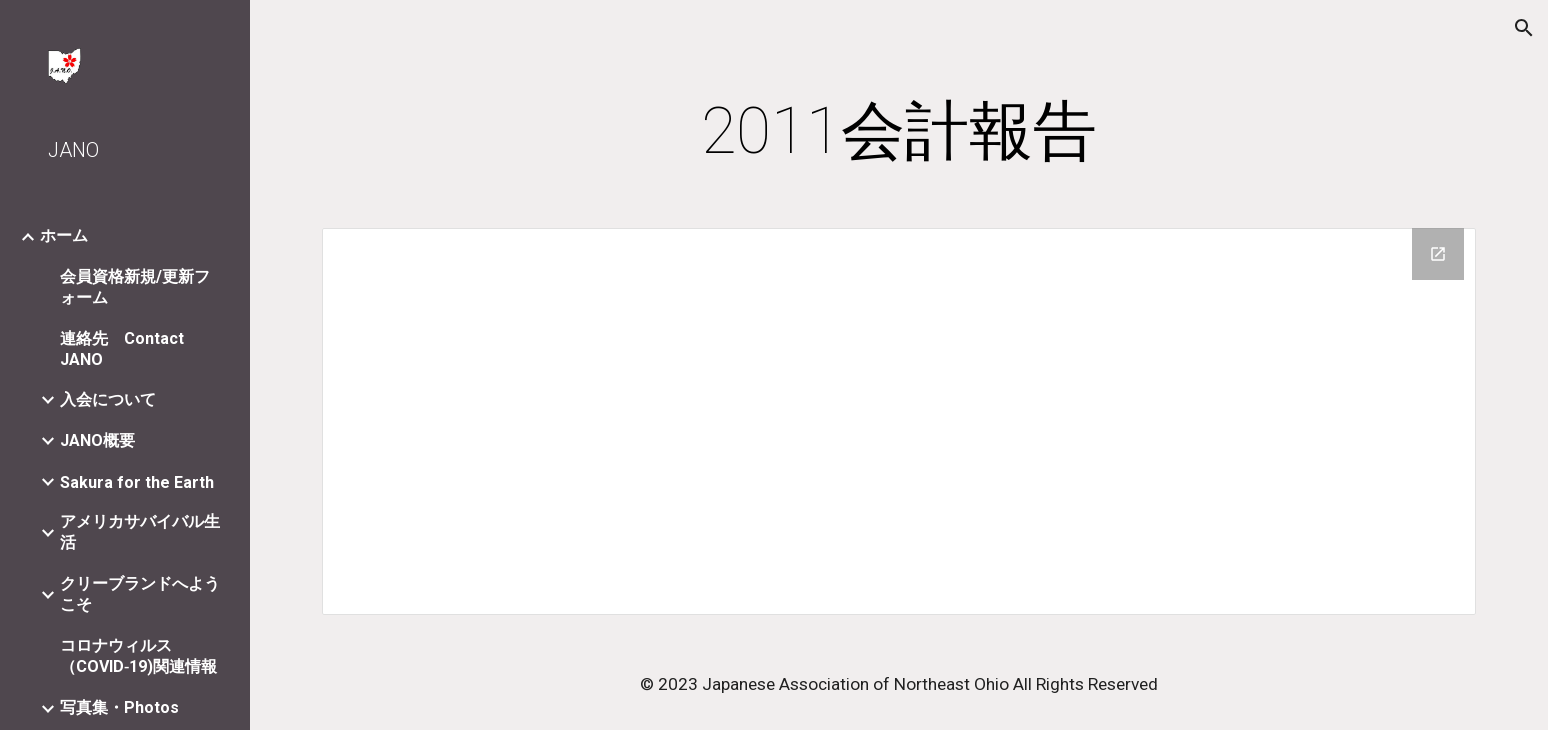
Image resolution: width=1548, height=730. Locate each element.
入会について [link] (108, 399)
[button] (1524, 28)
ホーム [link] (64, 235)
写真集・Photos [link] (119, 707)
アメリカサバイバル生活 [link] (140, 532)
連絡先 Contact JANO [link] (122, 349)
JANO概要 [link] (97, 440)
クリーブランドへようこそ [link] (140, 594)
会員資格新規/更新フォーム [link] (135, 287)
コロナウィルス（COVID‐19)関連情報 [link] (138, 656)
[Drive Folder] (899, 421)
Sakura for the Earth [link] (137, 482)
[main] (899, 132)
